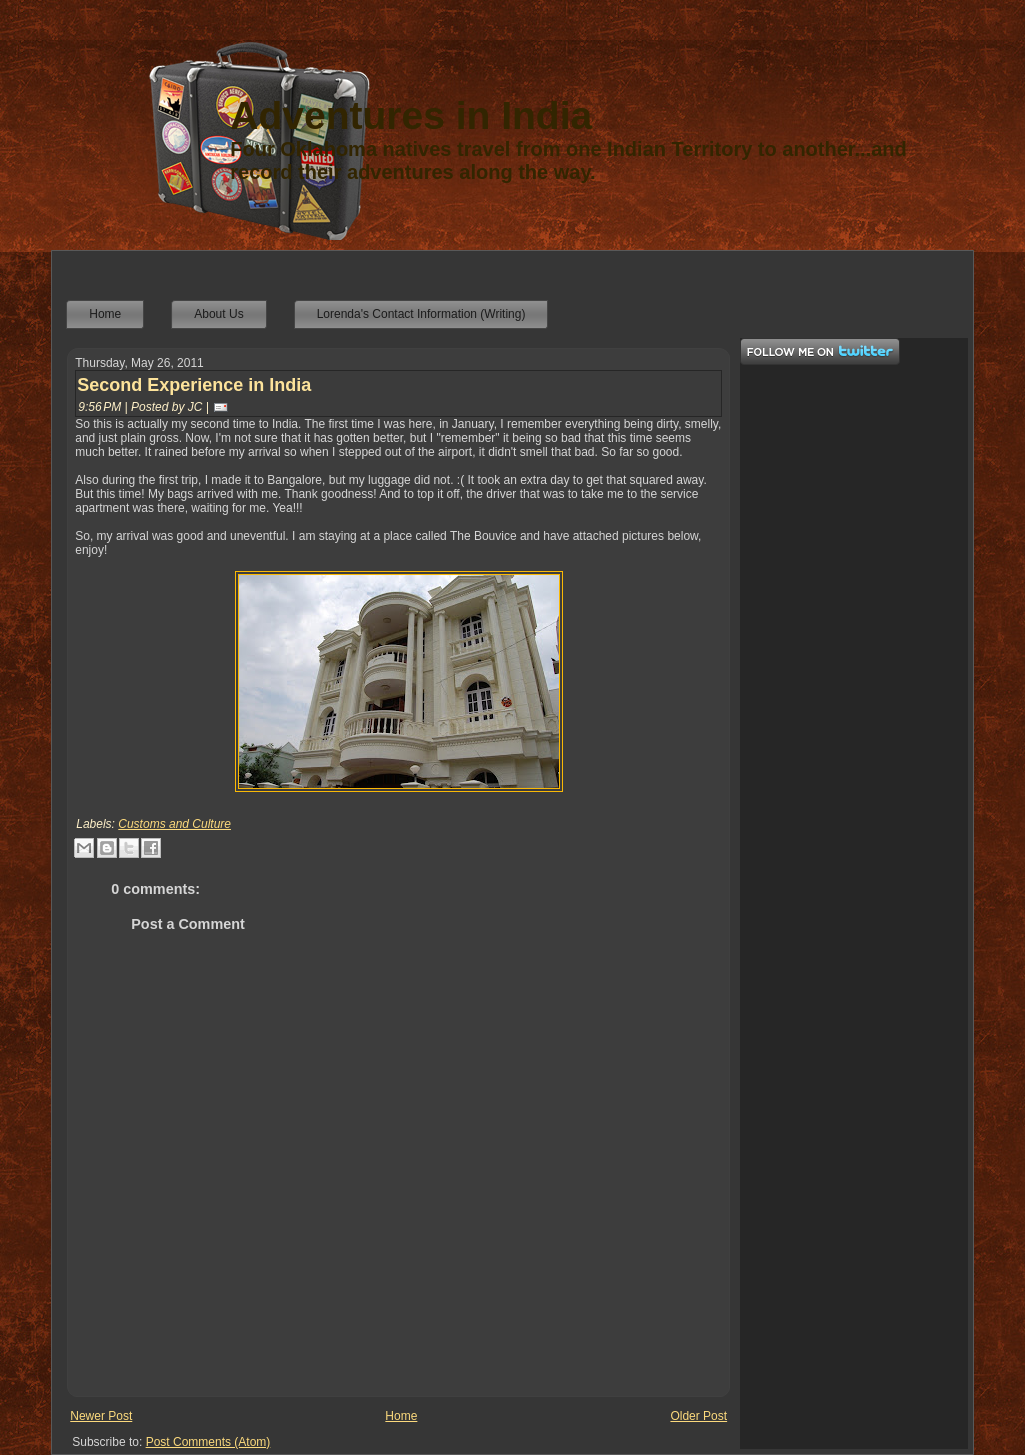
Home (401, 1416)
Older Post (698, 1416)
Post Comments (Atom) (208, 1442)
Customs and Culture (174, 824)
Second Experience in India (194, 385)
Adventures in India (411, 115)
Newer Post (101, 1416)
